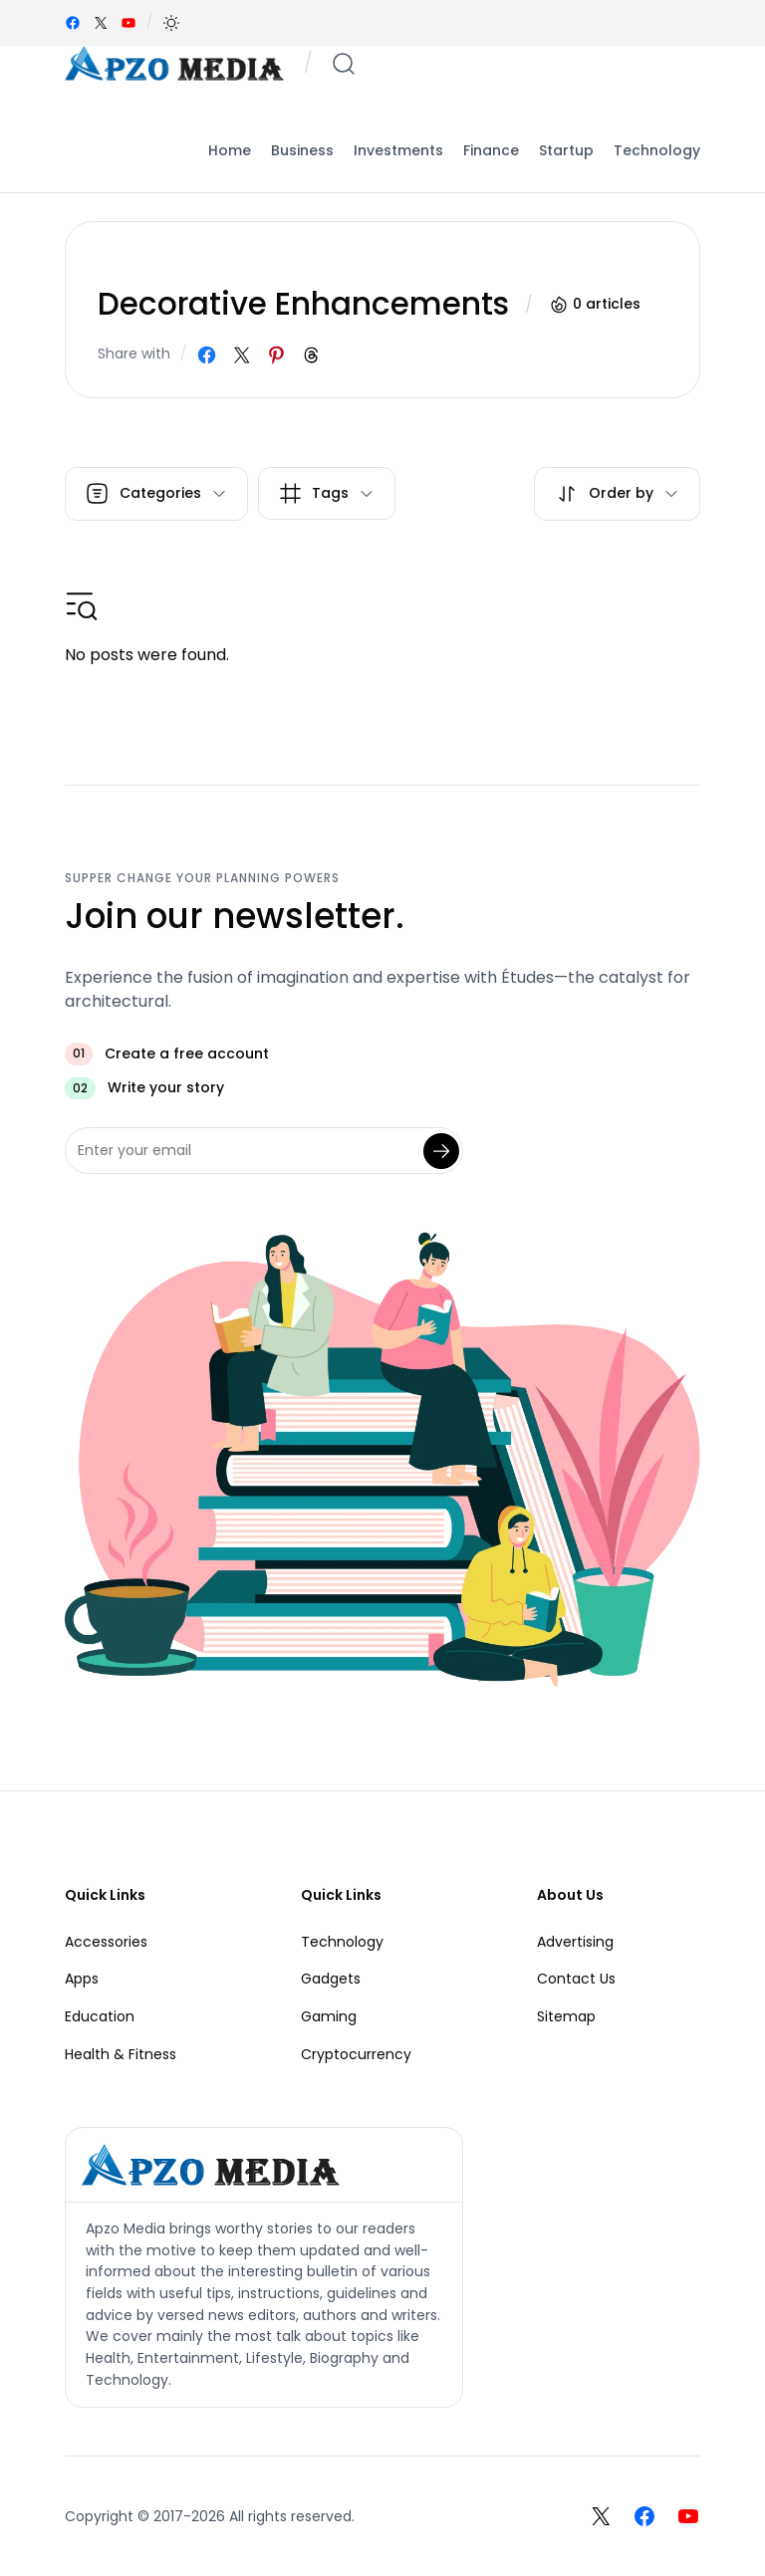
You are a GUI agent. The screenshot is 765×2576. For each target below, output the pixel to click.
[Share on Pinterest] (276, 355)
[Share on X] (241, 355)
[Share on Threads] (311, 355)
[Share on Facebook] (206, 355)
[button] (171, 23)
